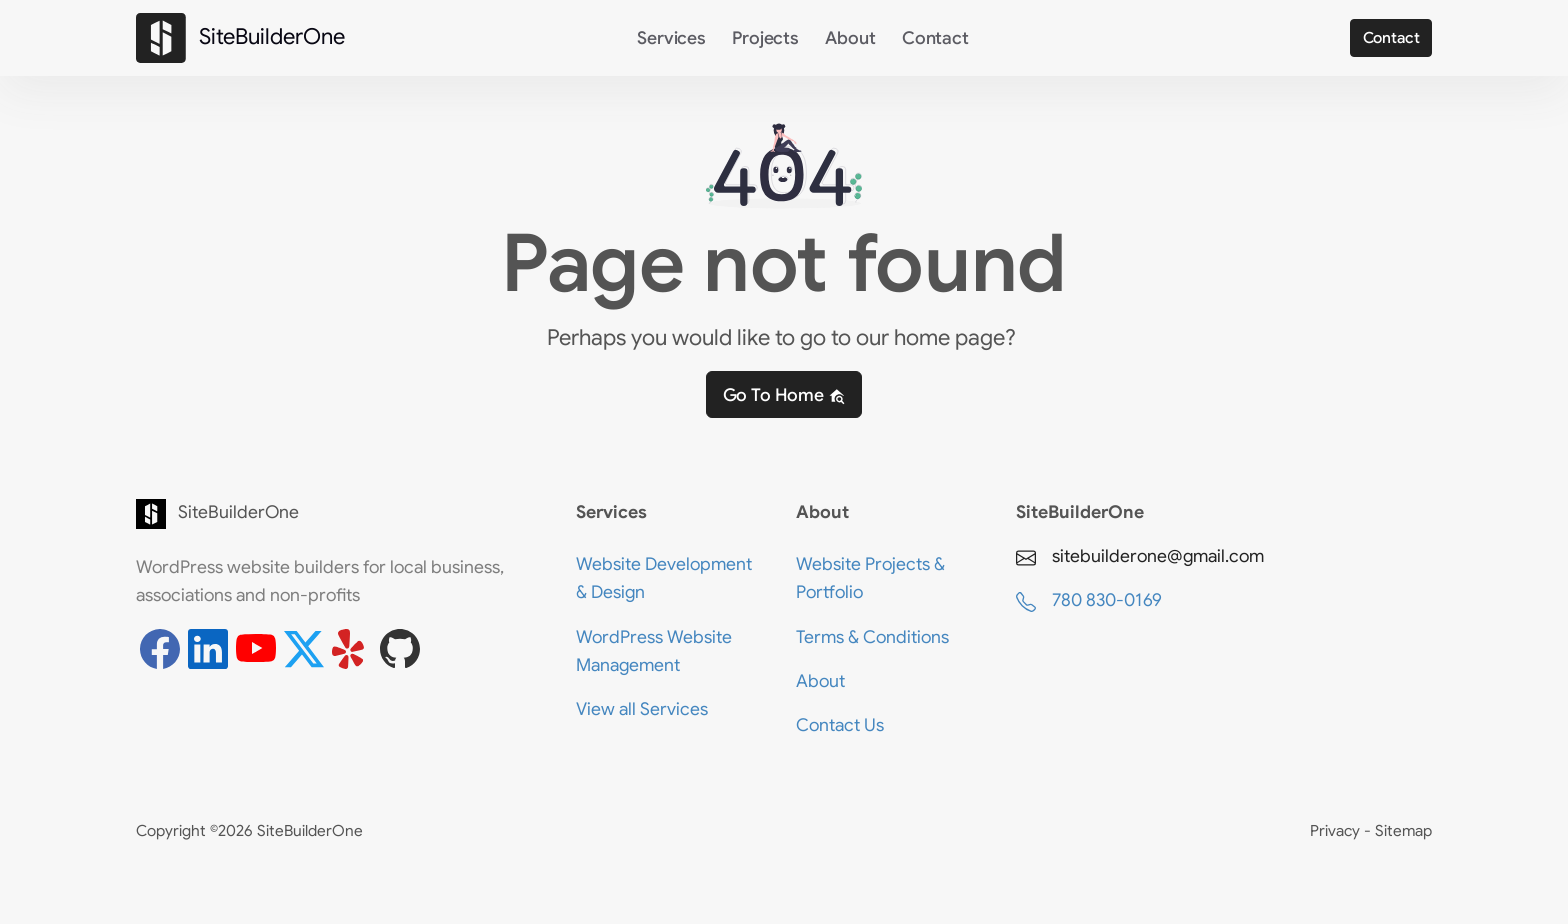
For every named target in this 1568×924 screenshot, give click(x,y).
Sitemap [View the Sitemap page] (1403, 830)
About (850, 38)
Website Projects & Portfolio (870, 578)
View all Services (642, 709)
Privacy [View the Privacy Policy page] (1337, 830)
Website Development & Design (664, 578)
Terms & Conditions (872, 637)
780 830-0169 (1089, 600)
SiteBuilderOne (176, 514)
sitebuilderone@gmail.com (1140, 556)
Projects (765, 38)
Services (671, 38)
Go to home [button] (784, 395)
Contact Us (840, 725)
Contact (935, 38)
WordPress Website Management (654, 651)
